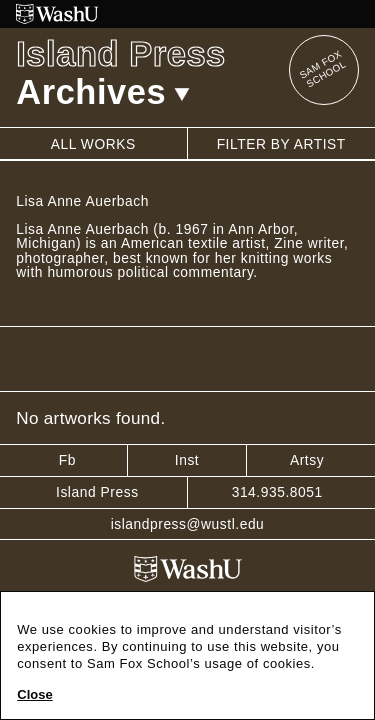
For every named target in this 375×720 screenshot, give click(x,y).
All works (93, 144)
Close (34, 695)
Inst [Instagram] (187, 460)
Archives (103, 92)
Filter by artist (281, 144)
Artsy (307, 460)
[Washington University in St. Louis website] (187, 14)
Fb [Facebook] (67, 460)
